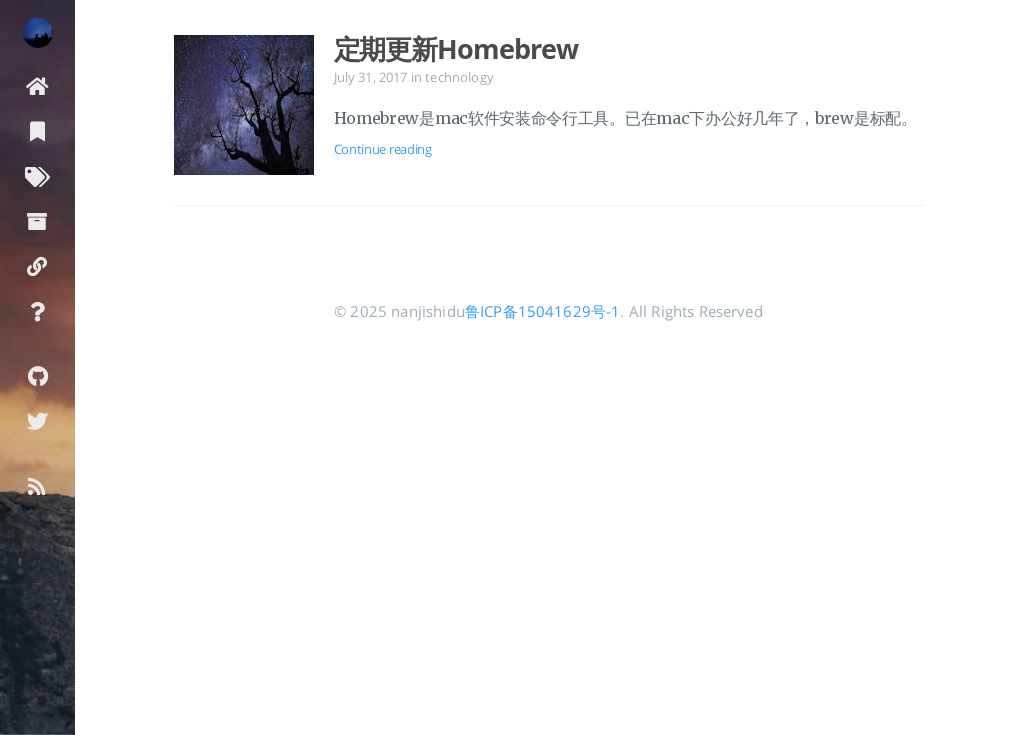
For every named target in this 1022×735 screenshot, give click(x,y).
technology (459, 77)
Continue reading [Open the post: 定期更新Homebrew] (383, 149)
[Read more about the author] (37, 33)
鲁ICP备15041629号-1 (543, 311)
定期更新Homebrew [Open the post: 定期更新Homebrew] (456, 49)
